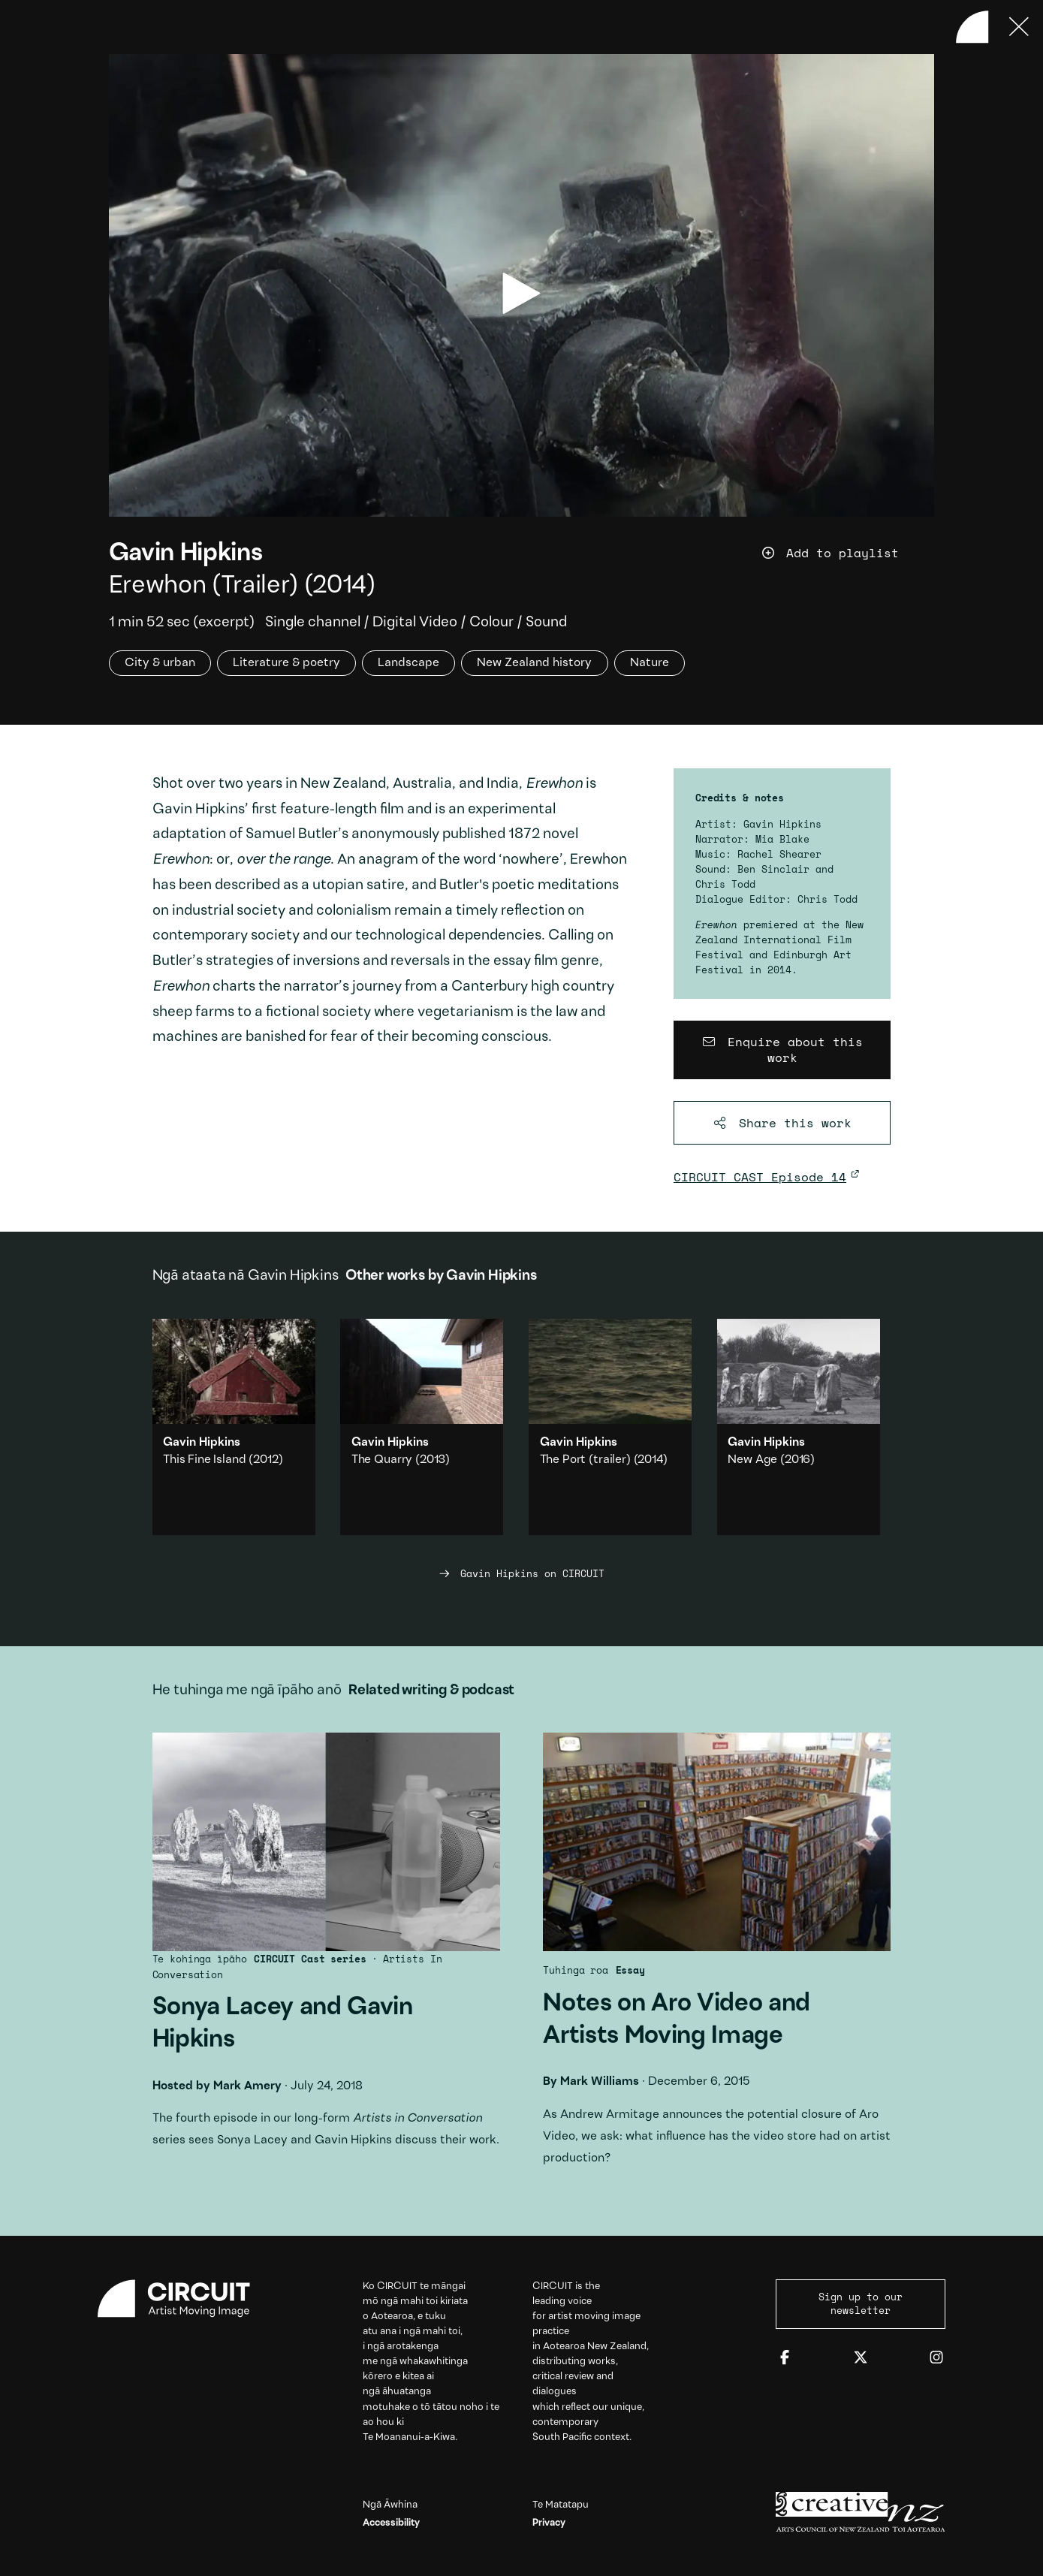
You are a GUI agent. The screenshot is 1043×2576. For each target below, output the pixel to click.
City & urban (160, 663)
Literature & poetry (286, 663)
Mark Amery (247, 2086)
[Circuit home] (182, 2298)
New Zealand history (534, 663)
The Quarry (381, 1460)
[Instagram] (936, 2358)
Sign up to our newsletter (860, 2303)
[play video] (521, 293)
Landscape (408, 663)
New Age (752, 1460)
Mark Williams (599, 2082)
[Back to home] (972, 27)
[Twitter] (861, 2358)
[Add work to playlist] (848, 553)
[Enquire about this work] (782, 1050)
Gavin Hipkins (186, 554)
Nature (649, 663)
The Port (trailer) (585, 1460)
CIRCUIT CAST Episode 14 (760, 1177)
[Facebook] (785, 2358)
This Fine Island (204, 1460)
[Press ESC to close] (1019, 27)
